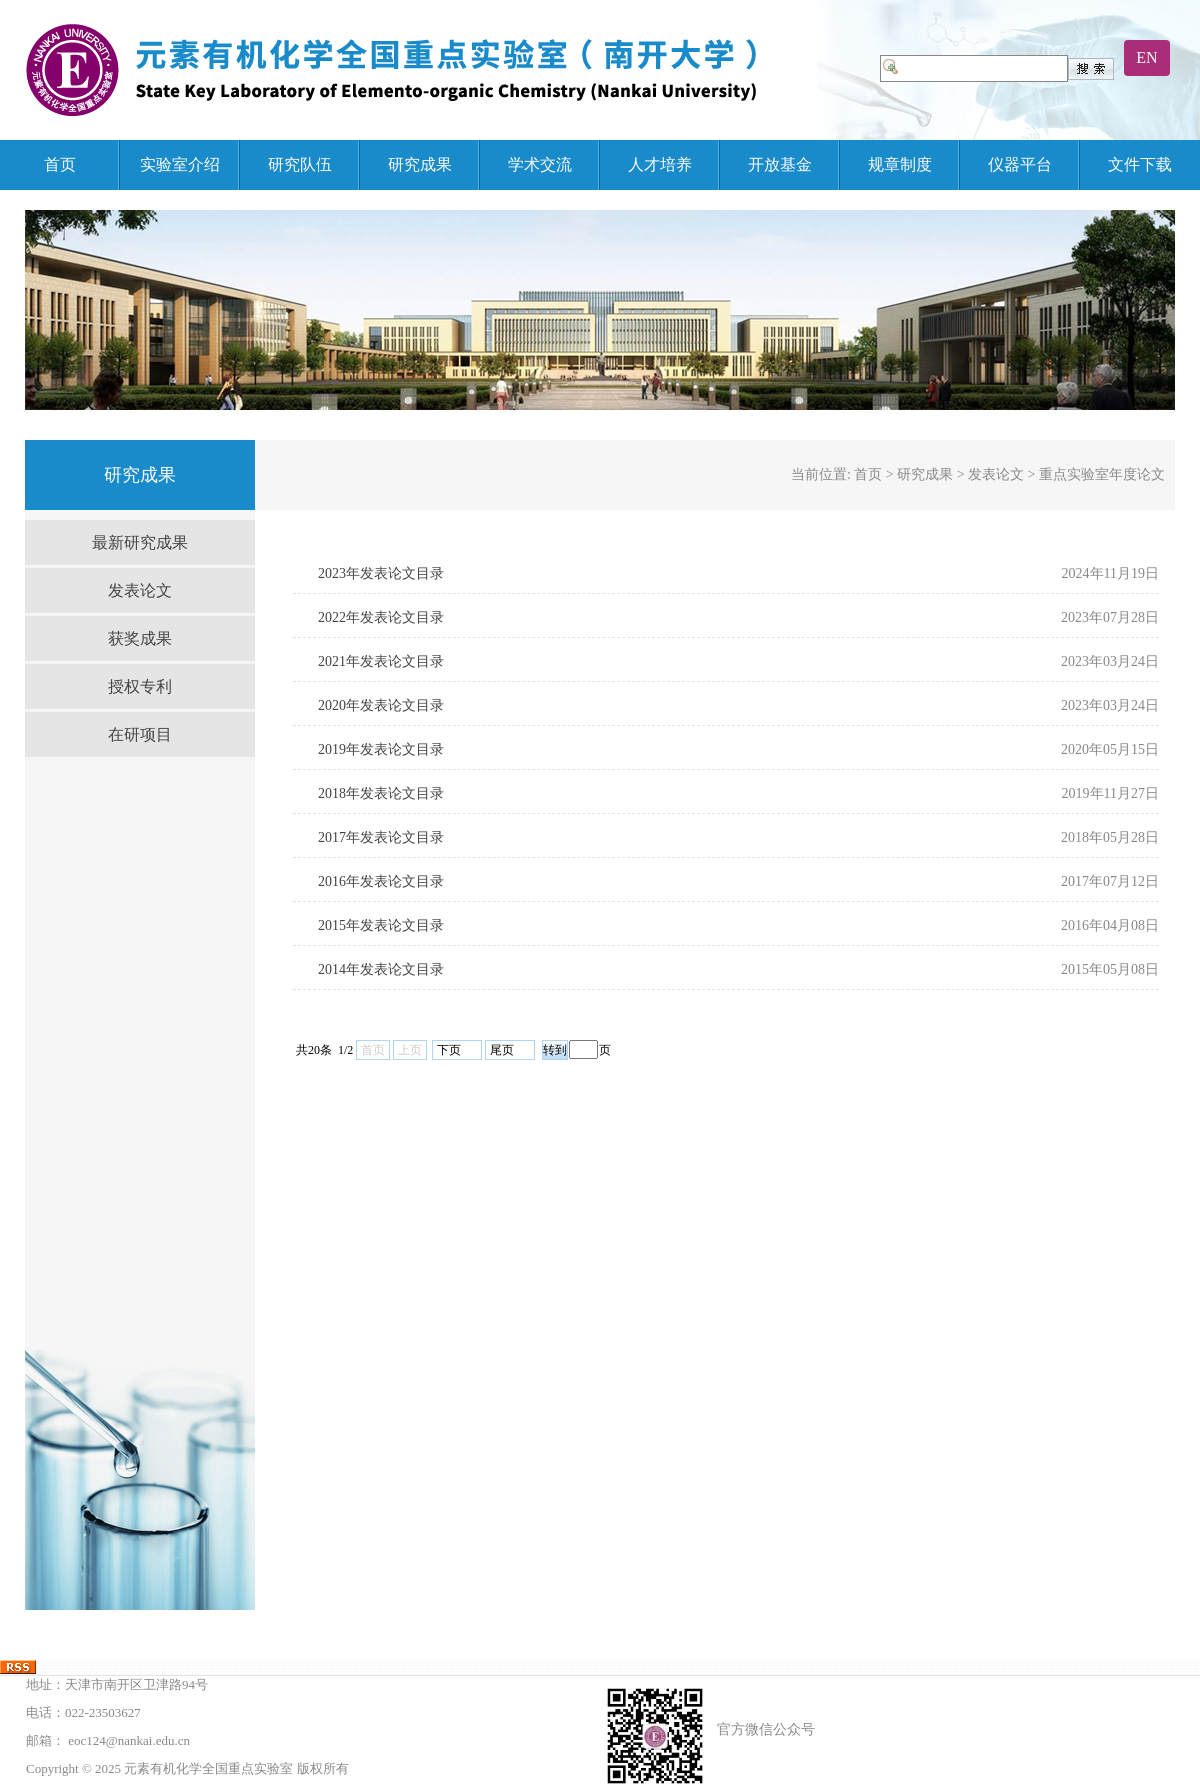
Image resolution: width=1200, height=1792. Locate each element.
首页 (60, 164)
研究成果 (420, 164)
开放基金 (780, 164)
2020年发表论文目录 (381, 705)
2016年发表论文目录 (381, 881)
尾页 (502, 1050)
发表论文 (140, 590)
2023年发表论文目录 (381, 573)
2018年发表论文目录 (381, 793)
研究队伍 (300, 164)
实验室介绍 (180, 164)
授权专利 (140, 686)
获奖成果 (140, 638)
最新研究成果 (140, 542)
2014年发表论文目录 (381, 969)
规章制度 (900, 164)
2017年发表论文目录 (381, 837)
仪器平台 (1020, 164)
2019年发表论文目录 (381, 749)
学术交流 (540, 164)
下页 (449, 1050)
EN (1146, 57)
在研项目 (140, 734)
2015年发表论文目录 (381, 925)
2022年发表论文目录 (381, 617)
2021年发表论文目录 (381, 661)
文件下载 (1140, 164)
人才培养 (660, 164)
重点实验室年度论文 (1102, 474)
